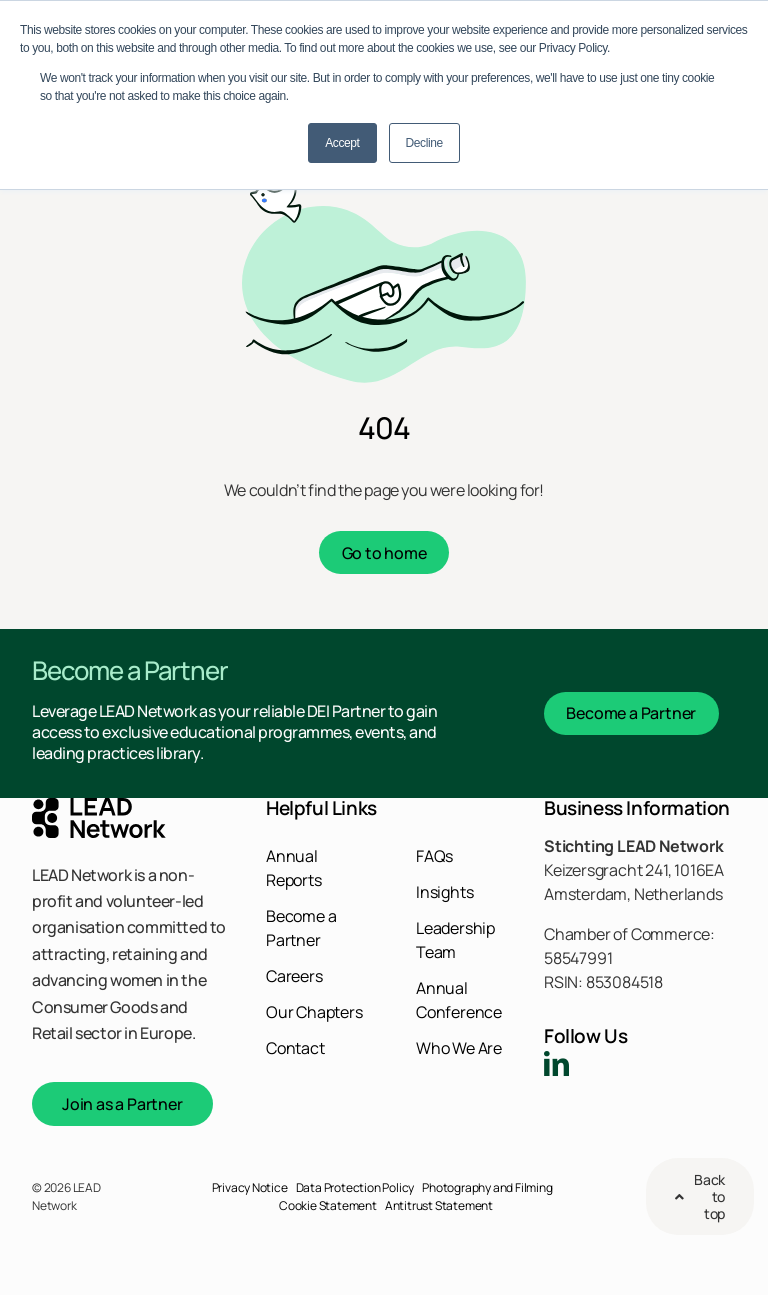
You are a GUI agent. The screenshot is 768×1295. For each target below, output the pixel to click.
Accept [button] (342, 143)
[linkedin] (556, 1063)
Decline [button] (424, 143)
